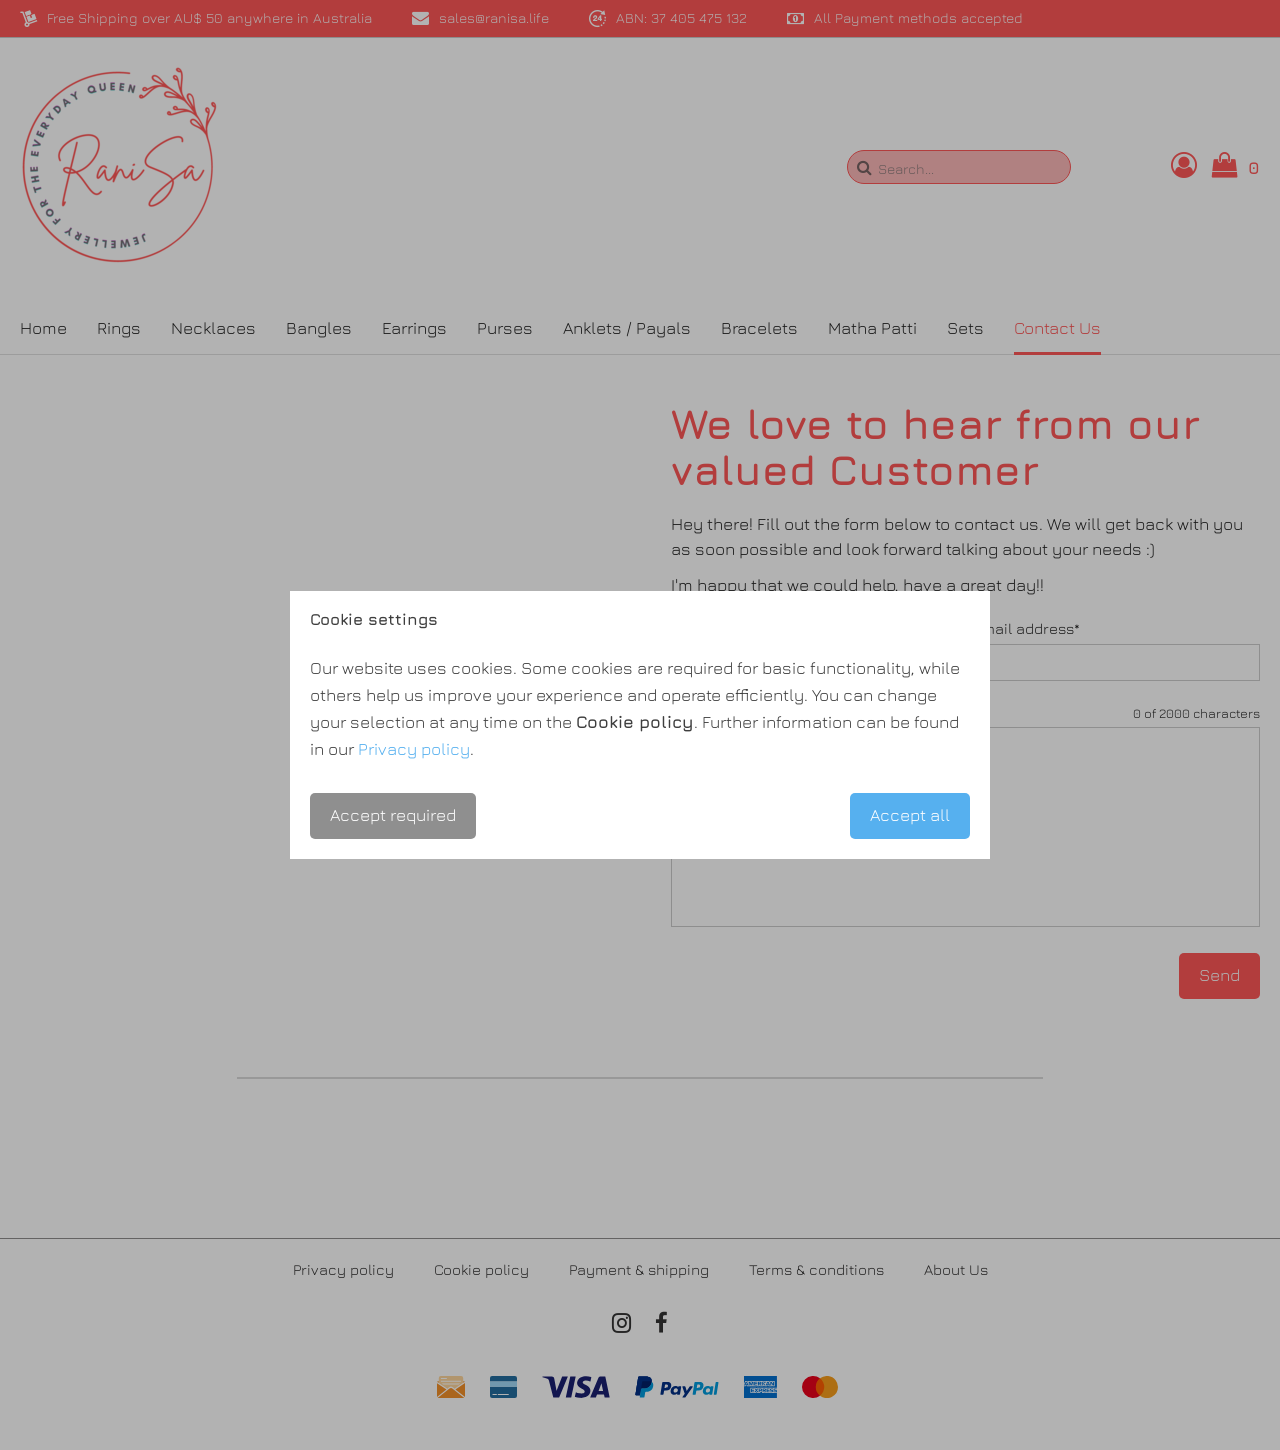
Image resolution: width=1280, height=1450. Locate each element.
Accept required (393, 815)
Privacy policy (414, 749)
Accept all (910, 815)
